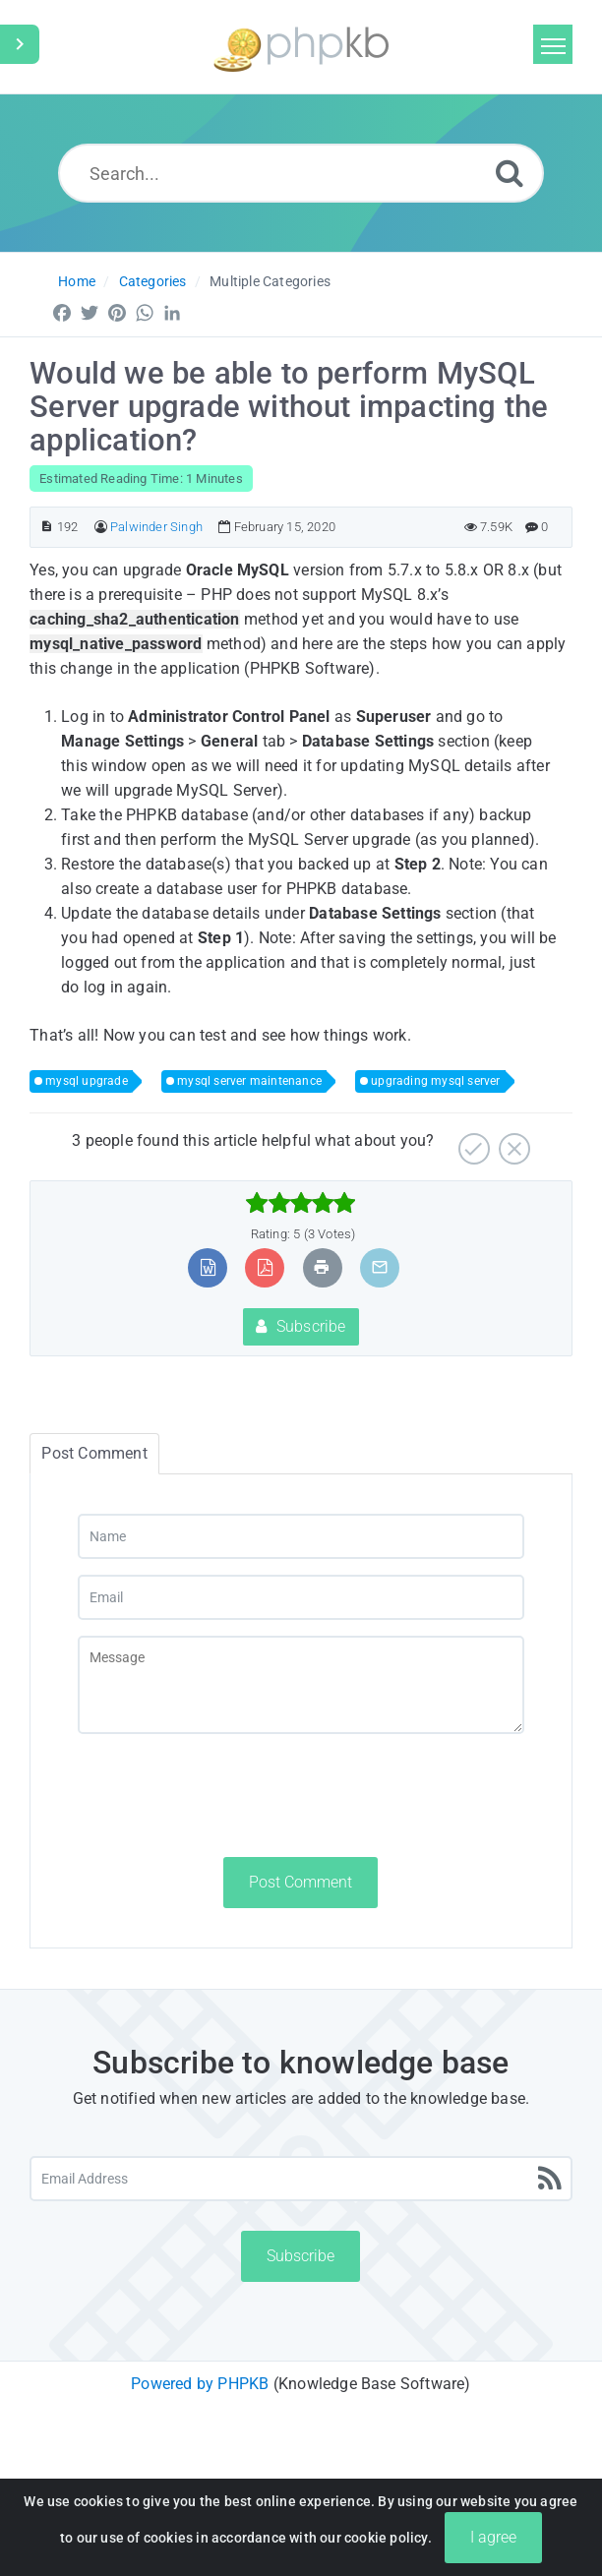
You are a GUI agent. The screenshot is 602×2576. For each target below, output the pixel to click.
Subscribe (300, 1326)
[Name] (301, 1536)
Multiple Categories (270, 281)
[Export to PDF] (265, 1267)
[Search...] (301, 173)
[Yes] (471, 1141)
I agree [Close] (493, 2537)
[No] (512, 1141)
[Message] (301, 1685)
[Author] (100, 526)
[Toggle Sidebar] (19, 44)
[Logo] (301, 47)
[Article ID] (46, 526)
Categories (153, 281)
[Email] (301, 1597)
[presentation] (227, 1795)
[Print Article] (322, 1267)
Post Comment (300, 1882)
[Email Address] (301, 2178)
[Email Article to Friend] (380, 1267)
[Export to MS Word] (208, 1267)
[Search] (509, 173)
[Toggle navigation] (552, 44)
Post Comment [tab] (94, 1453)
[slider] (300, 1203)
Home (76, 281)
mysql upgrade (86, 1081)
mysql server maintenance (249, 1081)
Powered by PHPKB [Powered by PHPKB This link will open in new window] (200, 2383)
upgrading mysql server (435, 1081)
